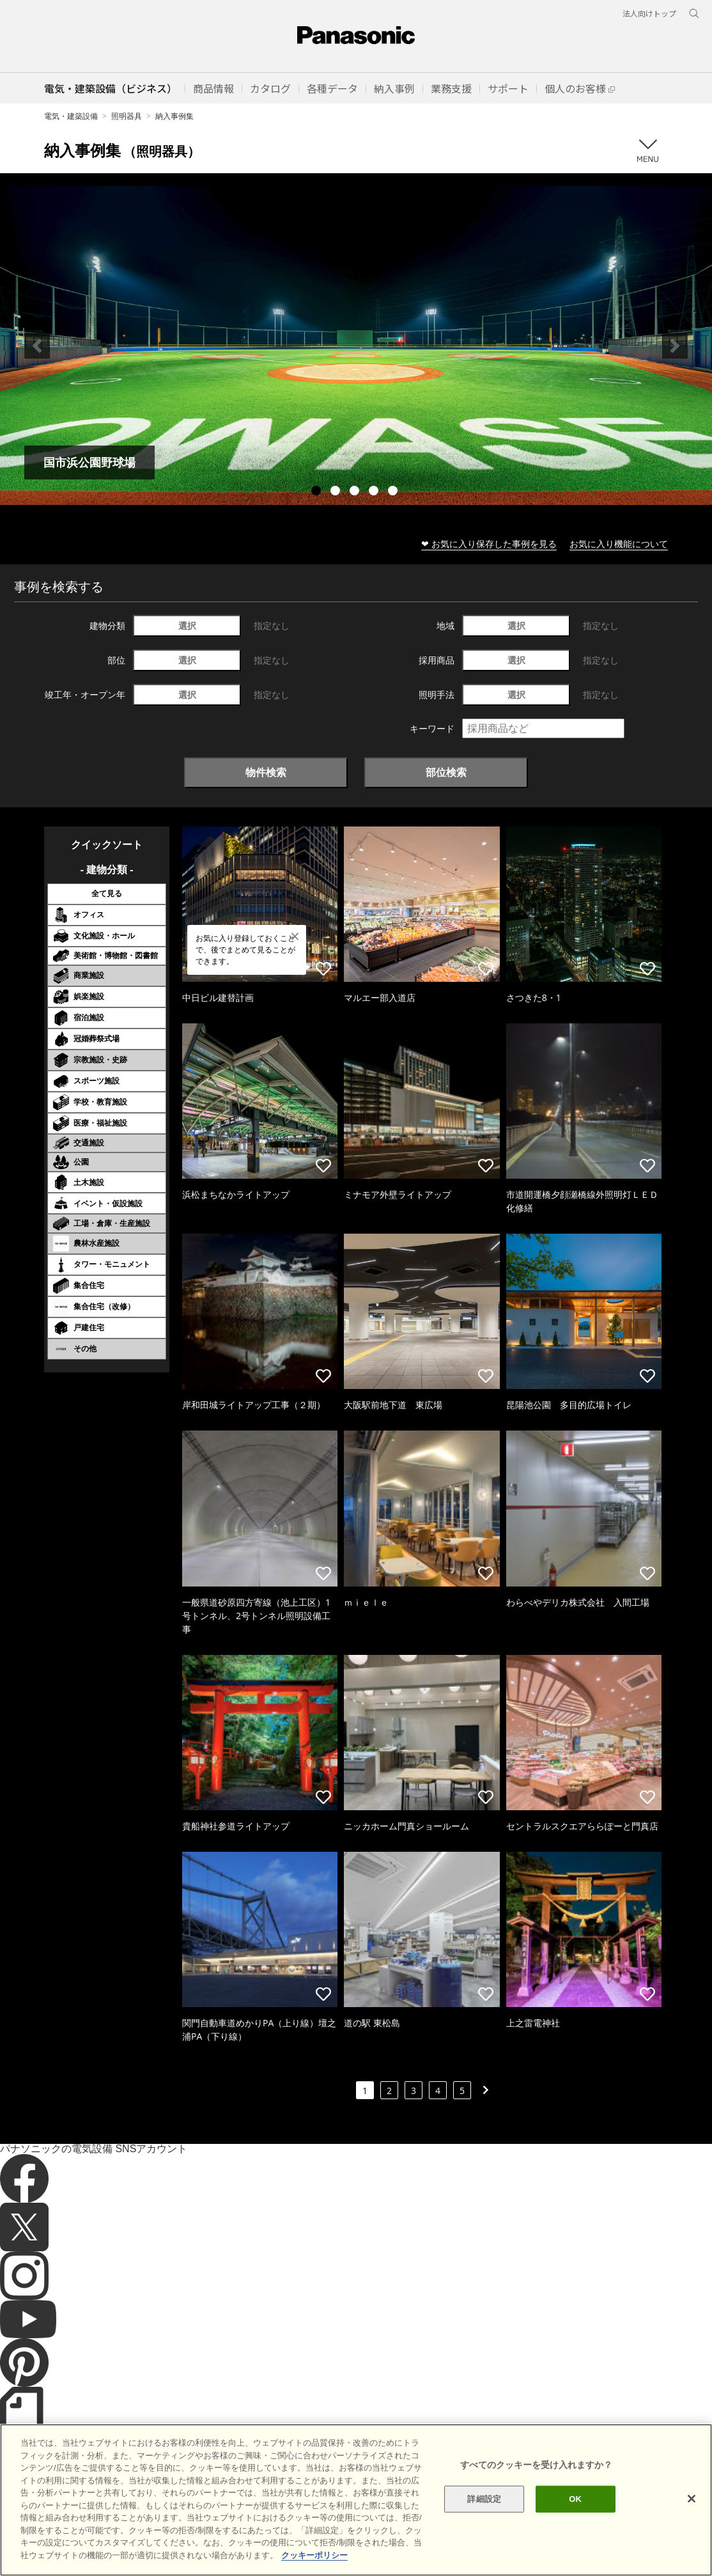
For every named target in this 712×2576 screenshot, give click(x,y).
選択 (187, 625)
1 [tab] (317, 492)
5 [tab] (394, 492)
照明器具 (126, 116)
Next (675, 346)
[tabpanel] (356, 345)
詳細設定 (484, 2522)
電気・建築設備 (71, 116)
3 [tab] (356, 492)
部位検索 (446, 772)
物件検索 (265, 772)
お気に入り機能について (618, 544)
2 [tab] (336, 492)
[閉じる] (691, 2522)
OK (575, 2522)
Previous (37, 346)
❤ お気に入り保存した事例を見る (489, 544)
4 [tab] (375, 492)
